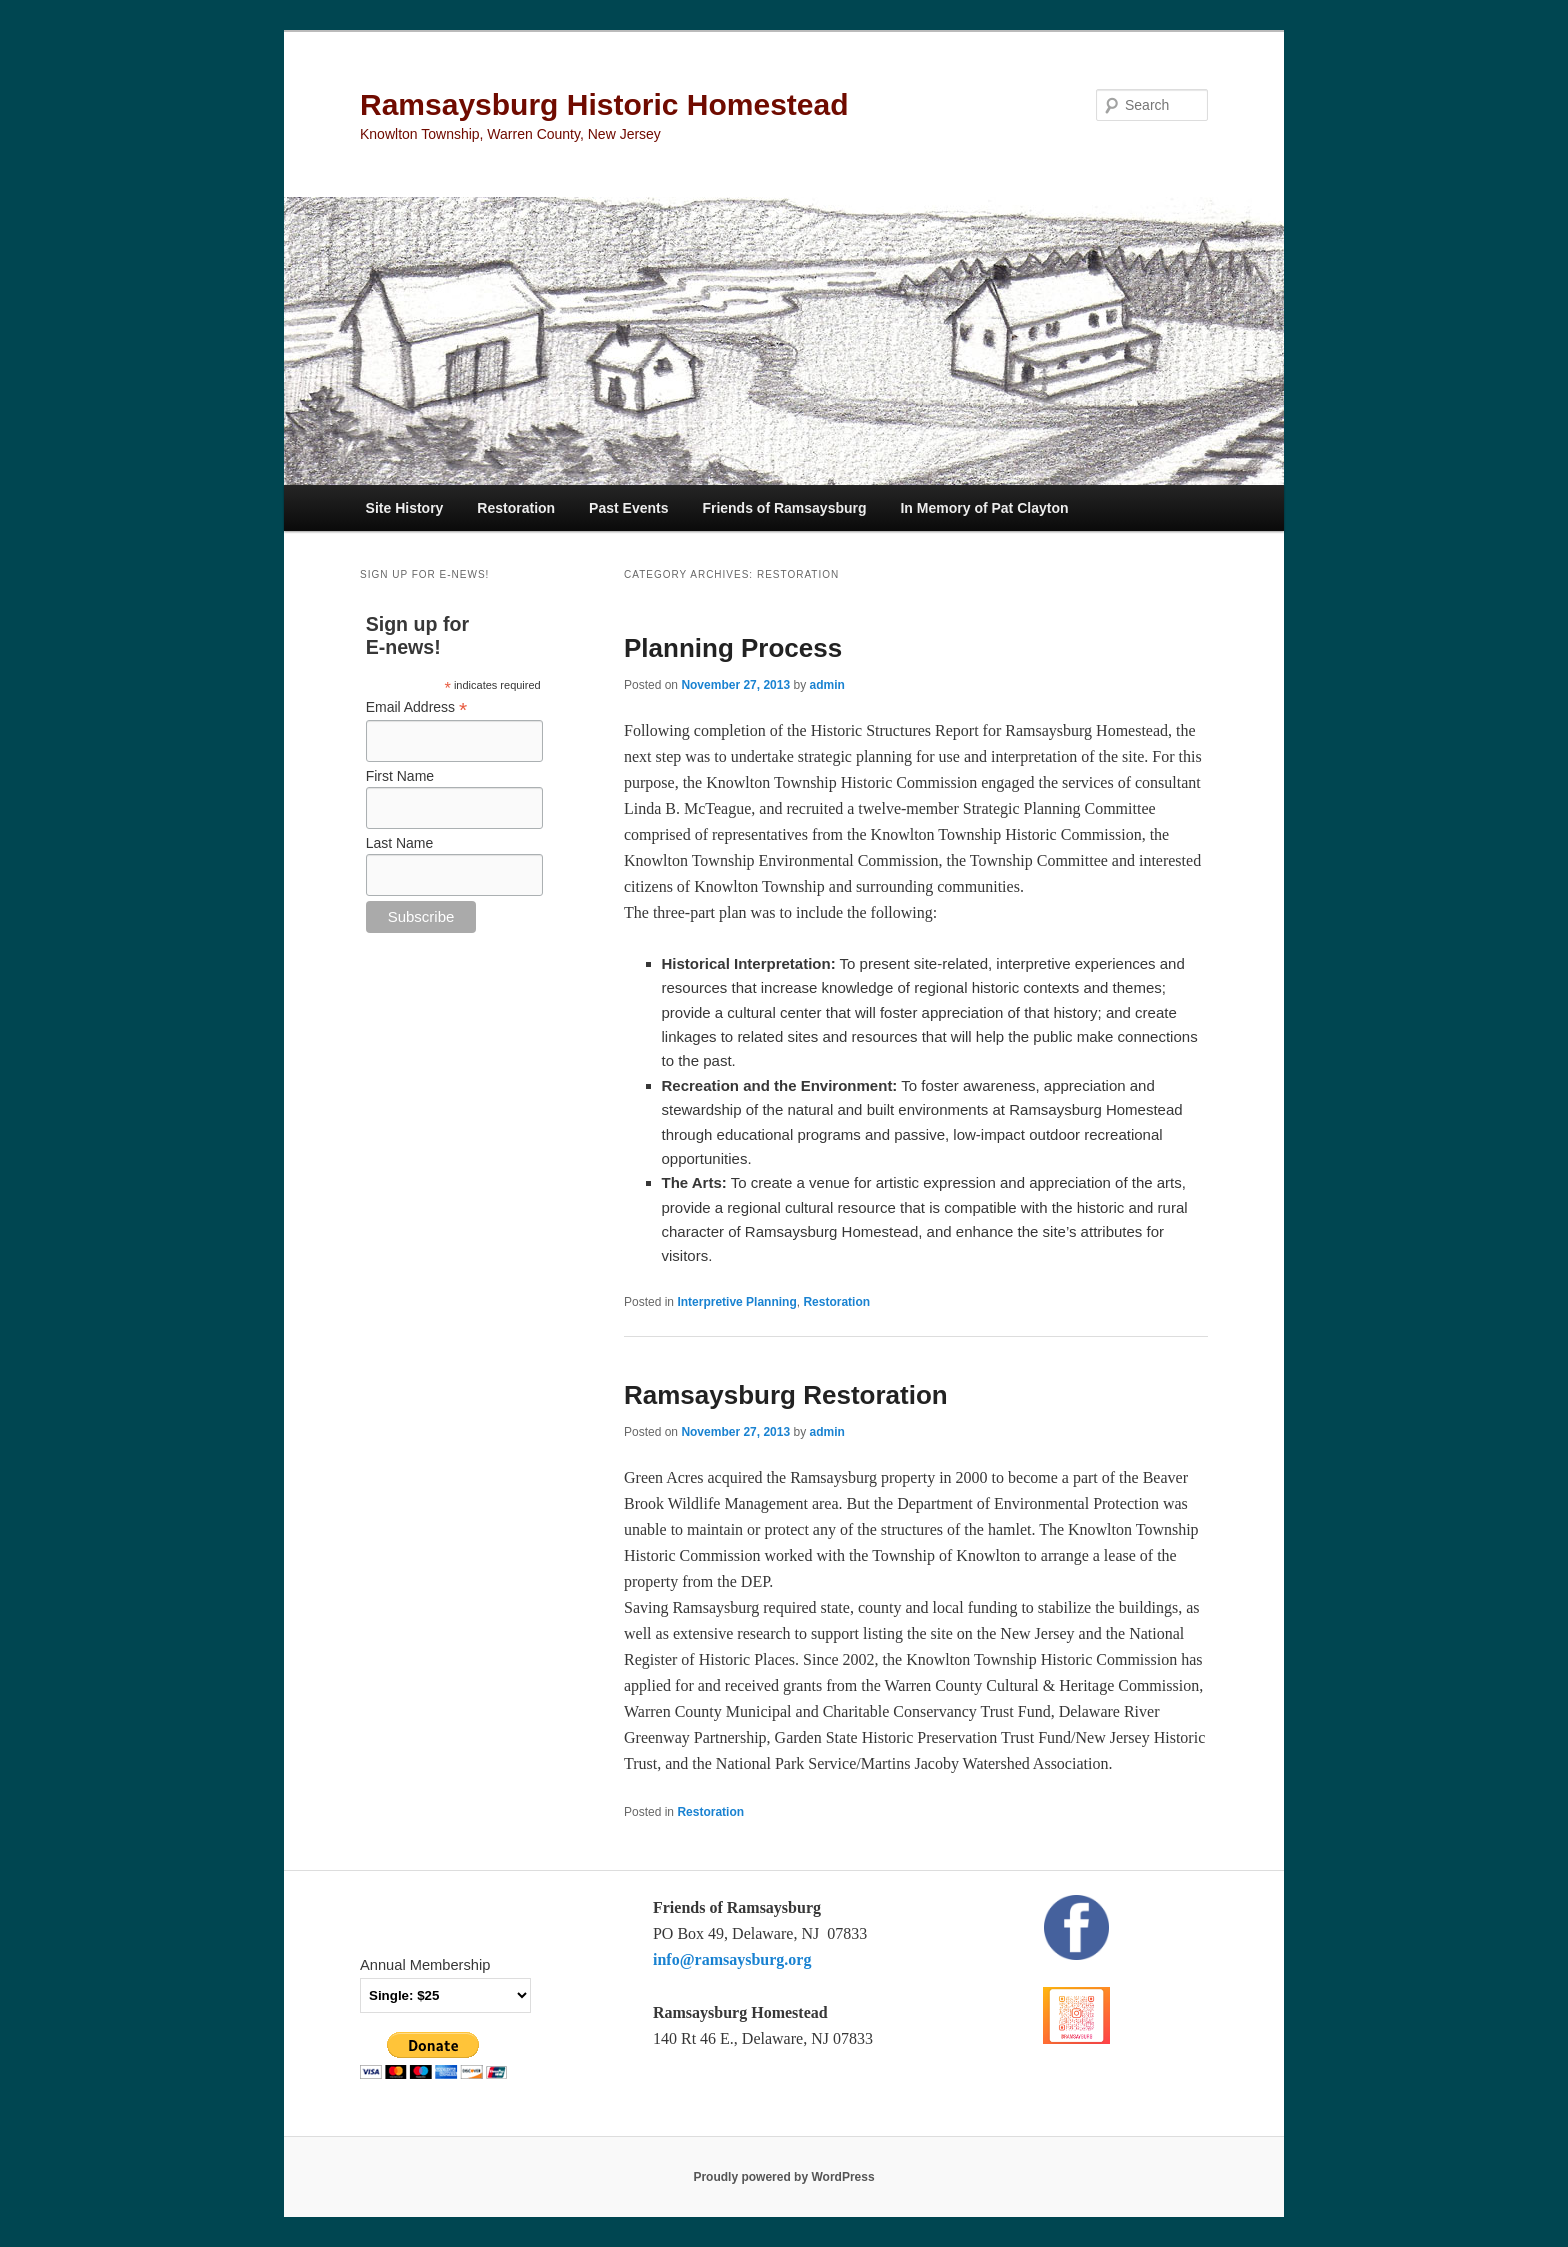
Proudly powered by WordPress (783, 2177)
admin (826, 685)
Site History (405, 508)
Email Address (417, 707)
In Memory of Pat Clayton (984, 508)
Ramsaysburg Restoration (786, 1395)
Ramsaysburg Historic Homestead (604, 104)
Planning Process (733, 648)
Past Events (628, 508)
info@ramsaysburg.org (732, 1959)
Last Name (400, 843)
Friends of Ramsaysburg (784, 508)
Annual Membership (425, 1965)
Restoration (516, 508)
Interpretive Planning (736, 1302)
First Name (400, 776)
